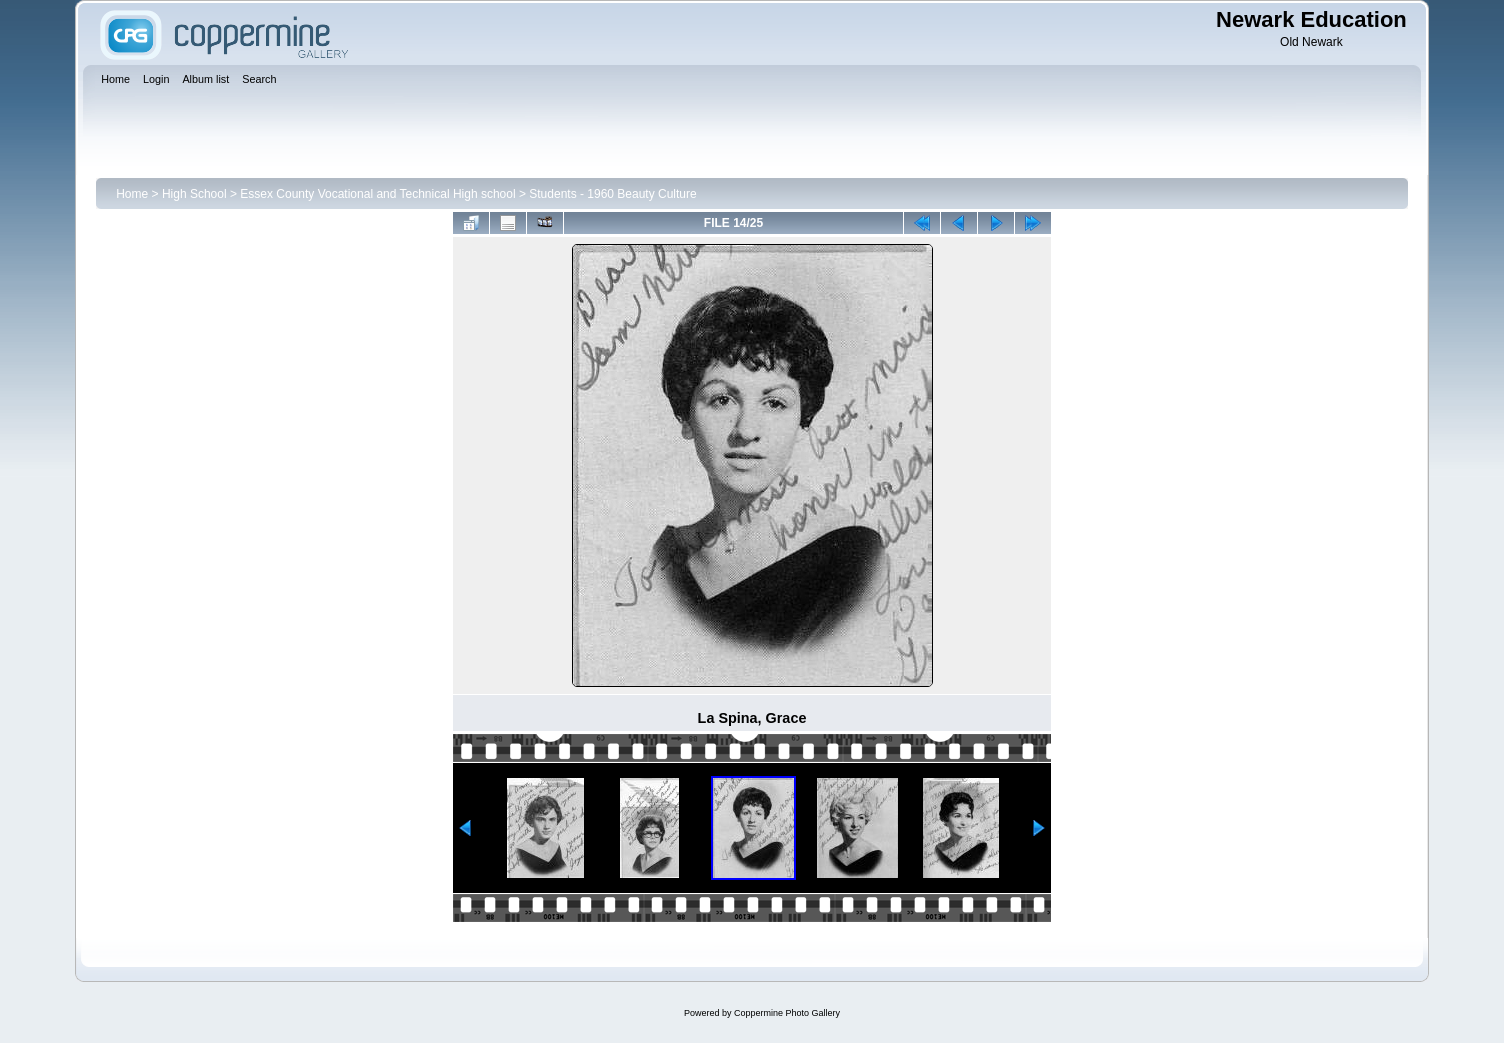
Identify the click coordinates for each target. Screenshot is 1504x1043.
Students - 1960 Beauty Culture (612, 194)
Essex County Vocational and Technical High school (377, 194)
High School (194, 194)
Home (132, 194)
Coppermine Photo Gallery (787, 1013)
